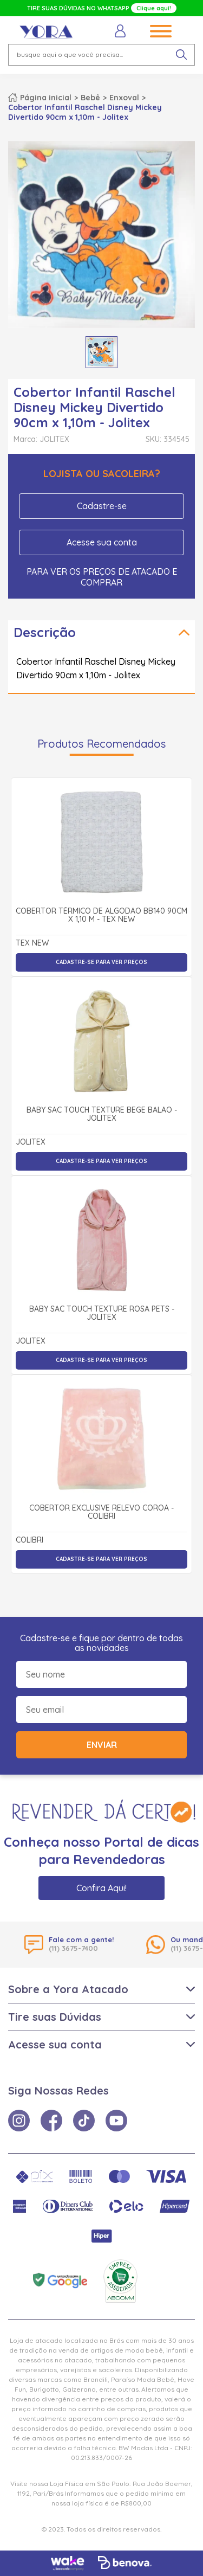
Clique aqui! (153, 8)
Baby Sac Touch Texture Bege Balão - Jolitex (102, 1114)
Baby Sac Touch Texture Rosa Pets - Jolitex (101, 1313)
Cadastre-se (102, 505)
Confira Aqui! (101, 1888)
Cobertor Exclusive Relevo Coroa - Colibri (101, 1512)
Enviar (102, 1744)
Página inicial (45, 97)
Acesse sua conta (102, 542)
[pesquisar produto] (181, 54)
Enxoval (124, 97)
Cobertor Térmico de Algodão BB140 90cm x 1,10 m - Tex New (101, 915)
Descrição (45, 632)
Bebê (90, 97)
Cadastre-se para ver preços (101, 962)
